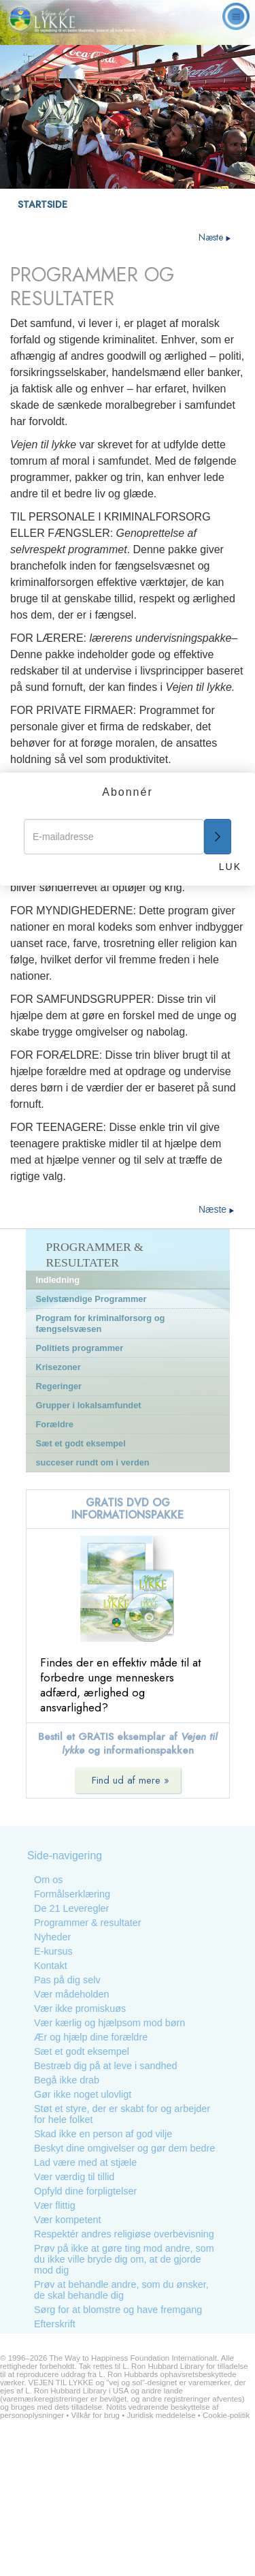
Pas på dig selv (67, 1979)
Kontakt (50, 1965)
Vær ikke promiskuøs (80, 2008)
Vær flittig (54, 2205)
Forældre (54, 1424)
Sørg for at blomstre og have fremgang (118, 2309)
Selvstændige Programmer (91, 1299)
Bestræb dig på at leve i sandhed (105, 2065)
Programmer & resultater (87, 1922)
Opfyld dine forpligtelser (85, 2191)
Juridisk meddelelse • (164, 2415)
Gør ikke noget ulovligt (82, 2094)
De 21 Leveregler (71, 1908)
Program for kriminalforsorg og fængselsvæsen (100, 1323)
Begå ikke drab (66, 2080)
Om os (48, 1879)
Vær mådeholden (71, 1994)
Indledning (58, 1280)
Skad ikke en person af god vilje (103, 2133)
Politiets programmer (80, 1348)
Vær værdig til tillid (74, 2176)
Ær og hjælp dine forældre (91, 2037)
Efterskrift (54, 2323)
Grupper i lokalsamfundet (88, 1405)
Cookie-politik (226, 2415)
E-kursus (53, 1951)
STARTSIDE (42, 204)
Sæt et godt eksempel (81, 1443)
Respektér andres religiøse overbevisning (124, 2234)
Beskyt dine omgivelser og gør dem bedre (124, 2148)
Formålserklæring (72, 1894)
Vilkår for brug (95, 2415)
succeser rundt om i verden (93, 1462)
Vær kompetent (67, 2219)
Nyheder (52, 1936)
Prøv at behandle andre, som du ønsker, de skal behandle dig (121, 2290)
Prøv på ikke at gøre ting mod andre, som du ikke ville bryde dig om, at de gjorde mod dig (124, 2259)
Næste (215, 237)
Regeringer (59, 1386)
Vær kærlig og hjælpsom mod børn (109, 2022)
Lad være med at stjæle (85, 2162)
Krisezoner (58, 1367)
